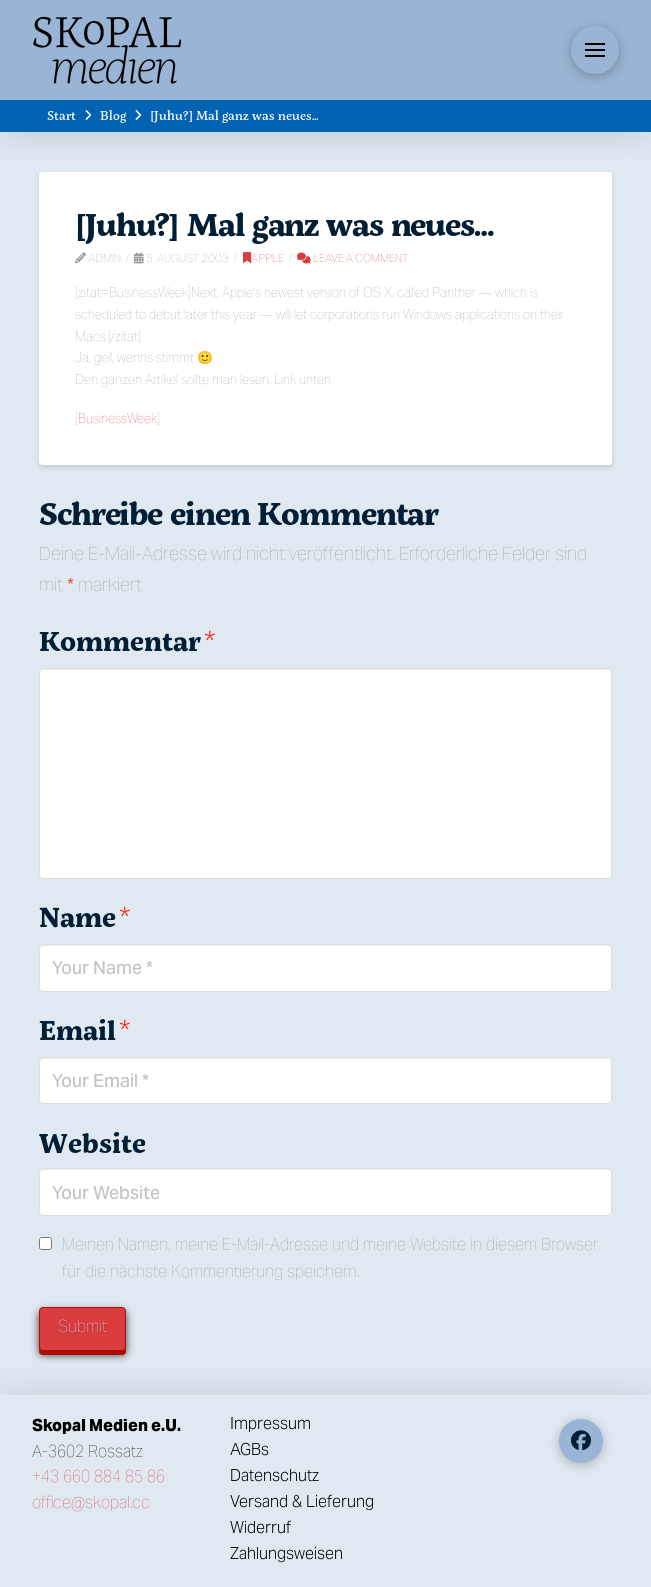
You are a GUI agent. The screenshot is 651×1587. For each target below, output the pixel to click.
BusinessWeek (117, 418)
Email (84, 1029)
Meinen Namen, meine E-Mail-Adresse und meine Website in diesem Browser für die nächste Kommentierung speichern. (330, 1258)
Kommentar (127, 640)
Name (84, 916)
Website (92, 1142)
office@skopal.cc (91, 1502)
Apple (263, 258)
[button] (595, 50)
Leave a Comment (352, 258)
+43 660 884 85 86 (98, 1476)
